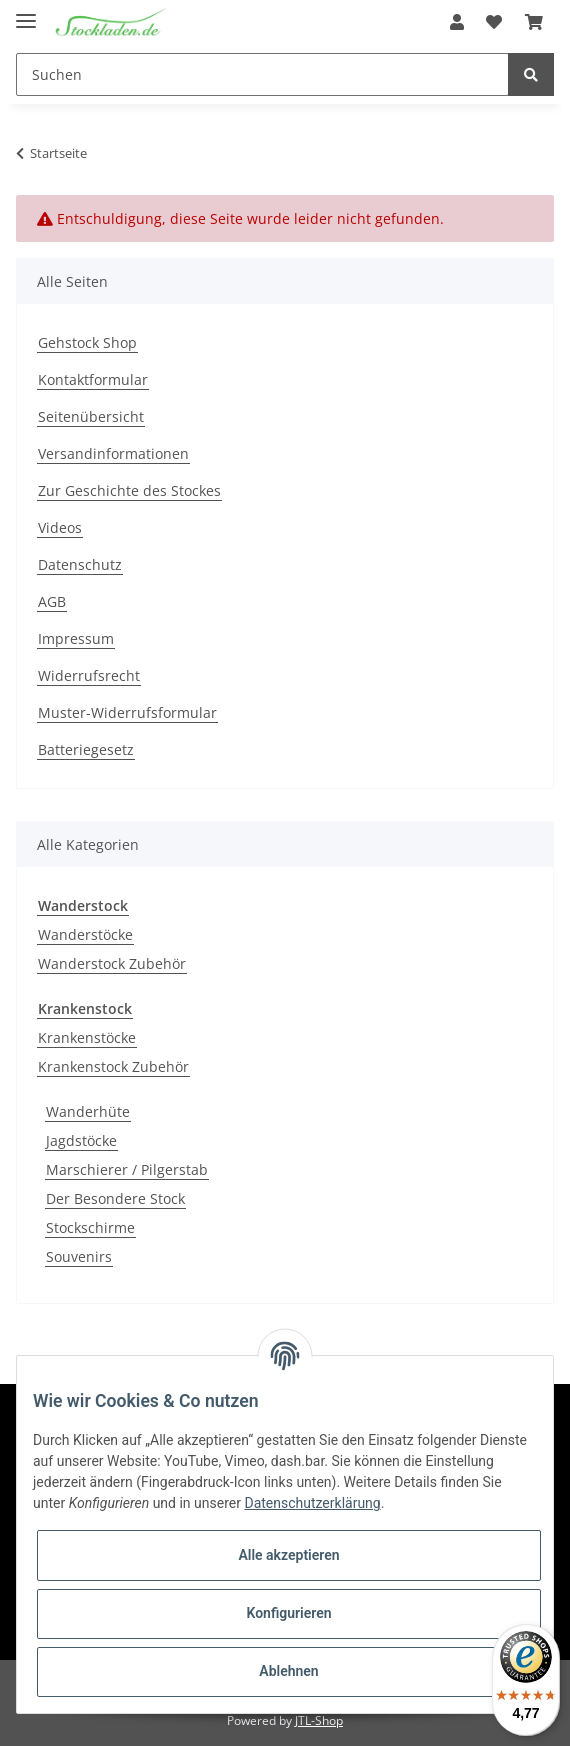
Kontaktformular (93, 379)
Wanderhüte (88, 1111)
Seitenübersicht (91, 416)
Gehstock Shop (87, 342)
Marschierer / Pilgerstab (127, 1169)
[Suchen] (262, 74)
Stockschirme (90, 1227)
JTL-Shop (319, 1720)
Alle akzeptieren (288, 1555)
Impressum (76, 638)
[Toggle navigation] (26, 12)
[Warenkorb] (534, 22)
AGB (52, 601)
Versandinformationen (113, 453)
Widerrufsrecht (89, 675)
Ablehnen (288, 1671)
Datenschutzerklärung (312, 1503)
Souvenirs (79, 1256)
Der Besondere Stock (115, 1198)
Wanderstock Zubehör (112, 963)
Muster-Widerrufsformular (127, 712)
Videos (60, 527)
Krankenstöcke (87, 1037)
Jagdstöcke (81, 1140)
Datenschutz (80, 564)
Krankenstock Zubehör (113, 1066)
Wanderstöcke (85, 934)
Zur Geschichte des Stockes (129, 490)
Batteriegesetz (86, 749)
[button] (457, 22)
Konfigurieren (288, 1613)
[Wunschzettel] (494, 22)
